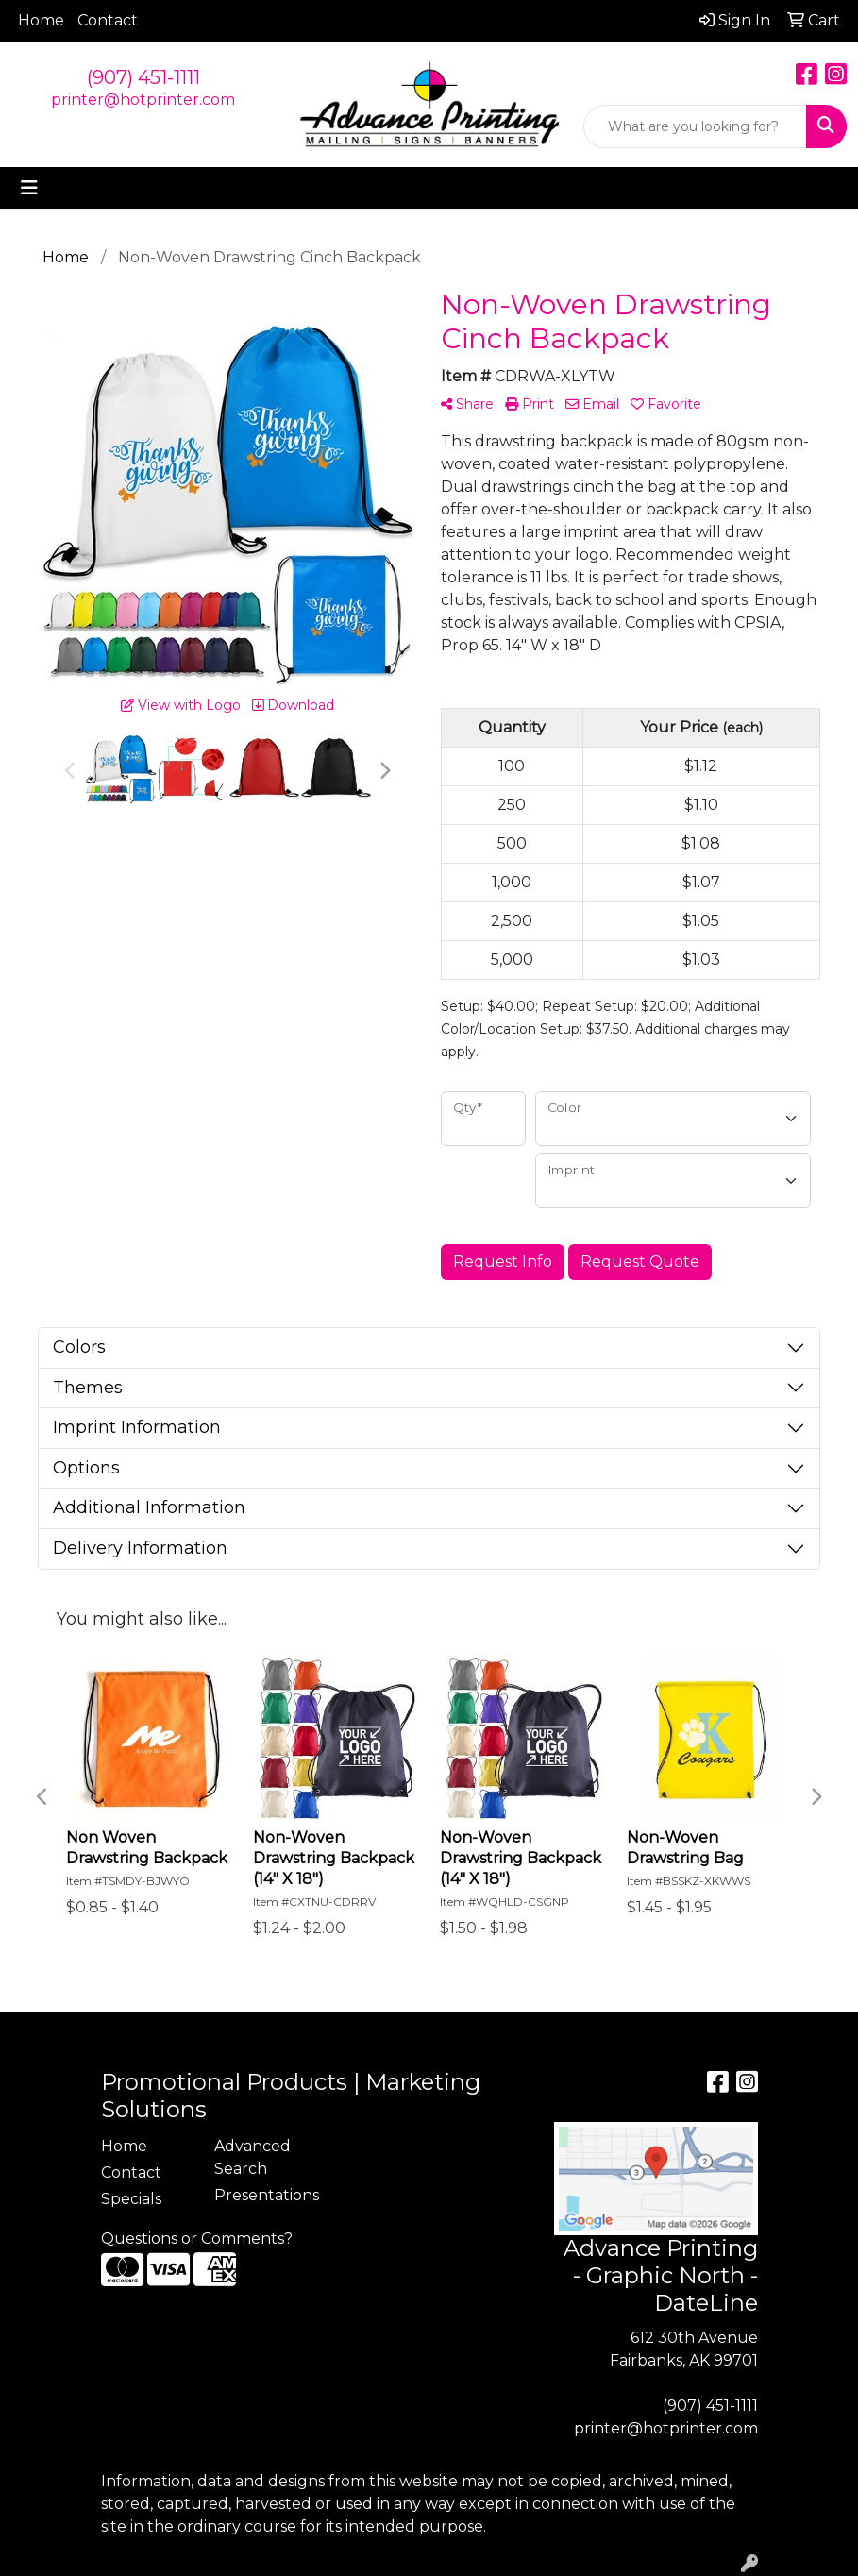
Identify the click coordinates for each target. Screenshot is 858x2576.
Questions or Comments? (197, 2239)
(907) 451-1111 (143, 77)
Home (41, 20)
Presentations (259, 2195)
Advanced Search (252, 2157)
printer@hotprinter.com (143, 100)
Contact (107, 20)
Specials (131, 2199)
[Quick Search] (695, 126)
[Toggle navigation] (29, 188)
